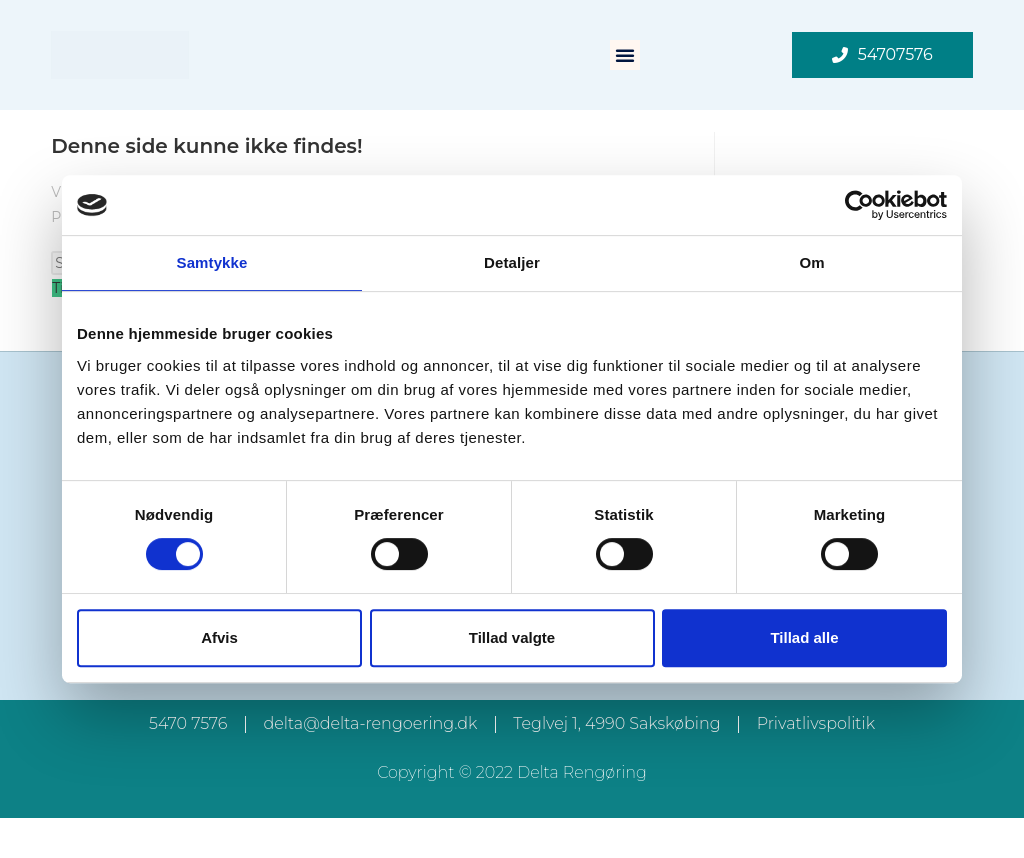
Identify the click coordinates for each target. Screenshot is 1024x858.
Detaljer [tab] (512, 262)
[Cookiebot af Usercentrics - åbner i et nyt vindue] (859, 205)
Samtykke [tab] (212, 262)
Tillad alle (804, 637)
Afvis (219, 637)
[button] (625, 55)
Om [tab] (811, 262)
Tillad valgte (512, 637)
